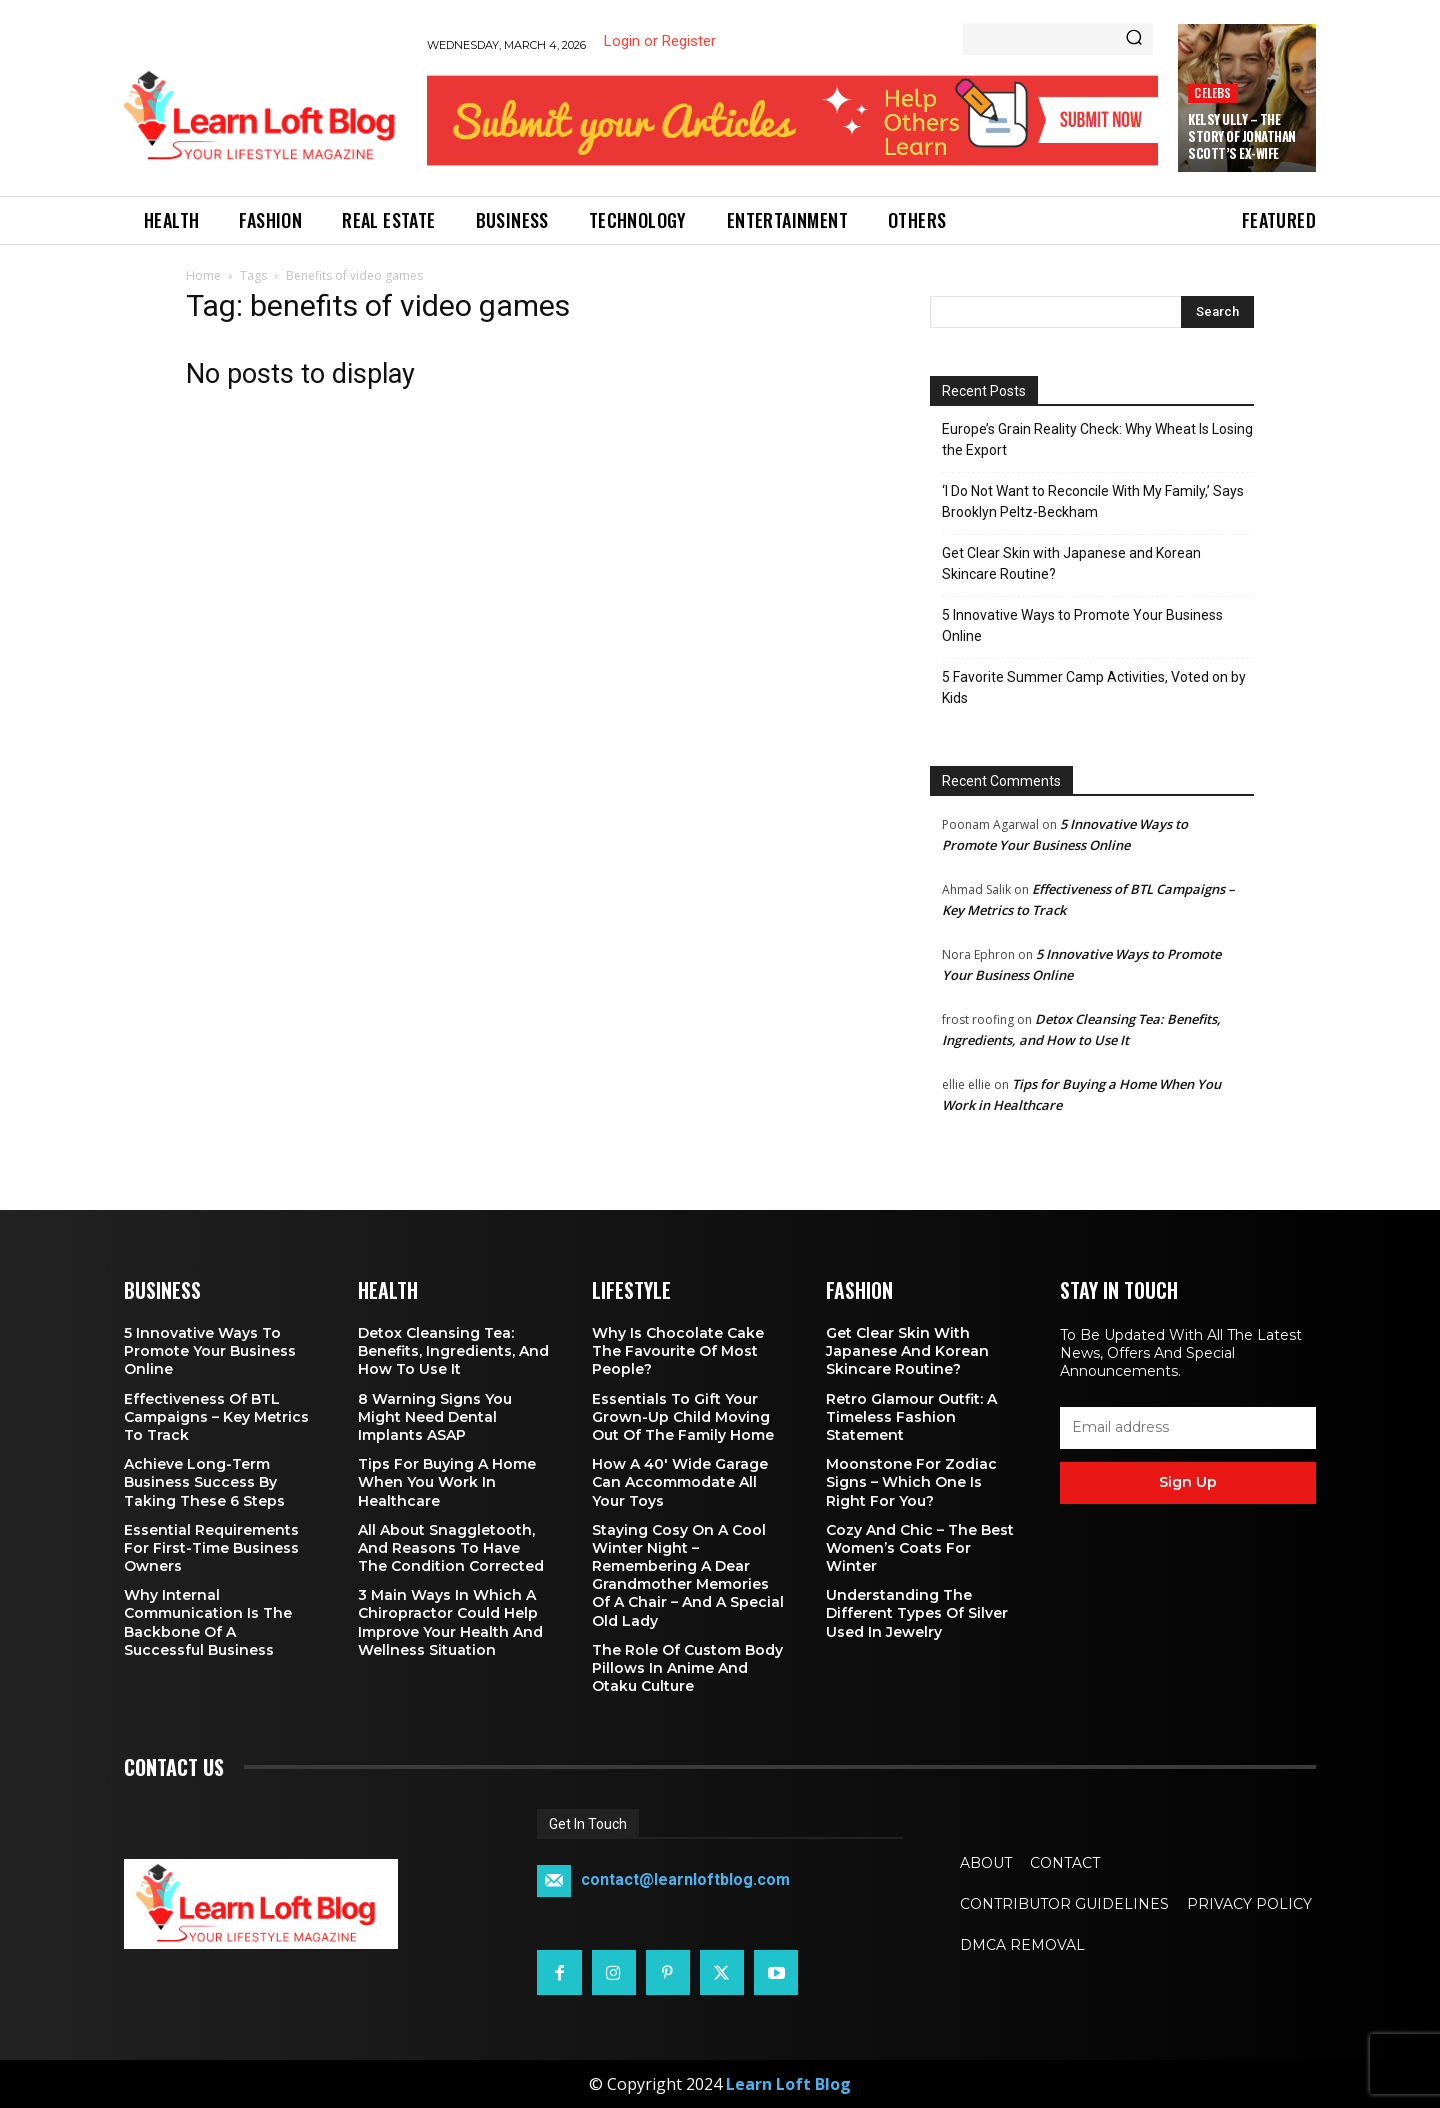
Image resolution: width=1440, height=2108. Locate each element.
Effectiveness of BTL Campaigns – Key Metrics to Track (216, 1417)
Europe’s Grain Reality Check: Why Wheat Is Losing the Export (1097, 439)
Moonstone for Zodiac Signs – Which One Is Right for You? (911, 1482)
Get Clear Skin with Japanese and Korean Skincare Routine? (1071, 563)
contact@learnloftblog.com (685, 1880)
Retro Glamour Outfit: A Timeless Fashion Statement (911, 1417)
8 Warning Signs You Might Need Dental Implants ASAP (435, 1417)
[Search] (1134, 39)
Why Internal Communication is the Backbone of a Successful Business (208, 1622)
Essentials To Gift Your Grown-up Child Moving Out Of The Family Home (683, 1417)
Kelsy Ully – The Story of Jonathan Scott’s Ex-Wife (1242, 136)
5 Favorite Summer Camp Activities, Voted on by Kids (1094, 687)
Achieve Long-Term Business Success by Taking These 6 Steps (204, 1482)
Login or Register (660, 41)
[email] (1188, 1428)
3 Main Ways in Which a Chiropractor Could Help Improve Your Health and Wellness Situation (450, 1622)
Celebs (1212, 92)
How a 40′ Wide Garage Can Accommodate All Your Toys (680, 1482)
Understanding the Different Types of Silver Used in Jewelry (917, 1613)
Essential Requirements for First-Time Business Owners (211, 1548)
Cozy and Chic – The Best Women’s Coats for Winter (920, 1548)
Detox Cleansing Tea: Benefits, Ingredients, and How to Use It (453, 1351)
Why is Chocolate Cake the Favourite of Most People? (678, 1351)
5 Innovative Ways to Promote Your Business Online (1082, 625)
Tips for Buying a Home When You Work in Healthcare (447, 1482)
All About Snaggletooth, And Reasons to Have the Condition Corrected (451, 1548)
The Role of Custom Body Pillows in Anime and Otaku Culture (687, 1668)
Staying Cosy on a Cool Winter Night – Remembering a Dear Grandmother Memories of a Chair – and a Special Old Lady (688, 1575)
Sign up (1188, 1482)
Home (203, 275)
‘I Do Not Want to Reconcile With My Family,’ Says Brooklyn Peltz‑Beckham (1093, 501)
